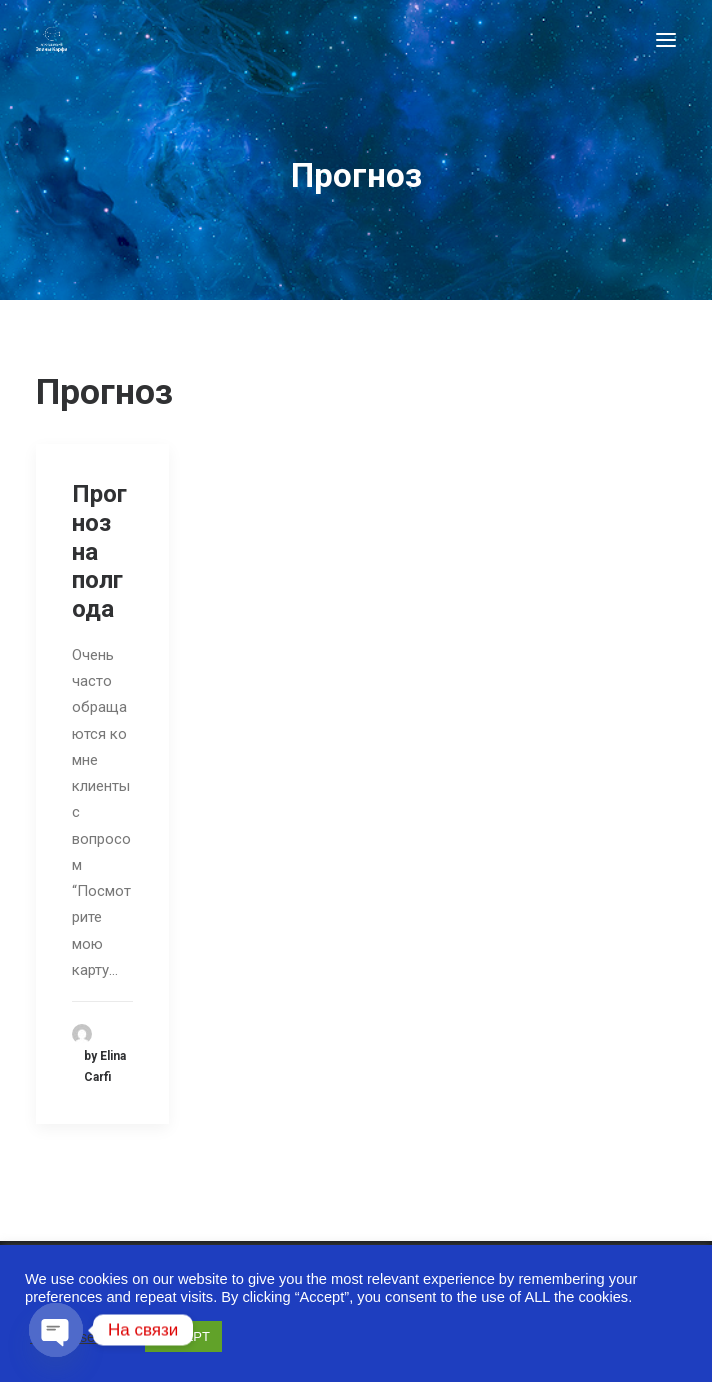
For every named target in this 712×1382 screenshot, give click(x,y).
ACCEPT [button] (183, 1336)
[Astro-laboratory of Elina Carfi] (51, 39)
